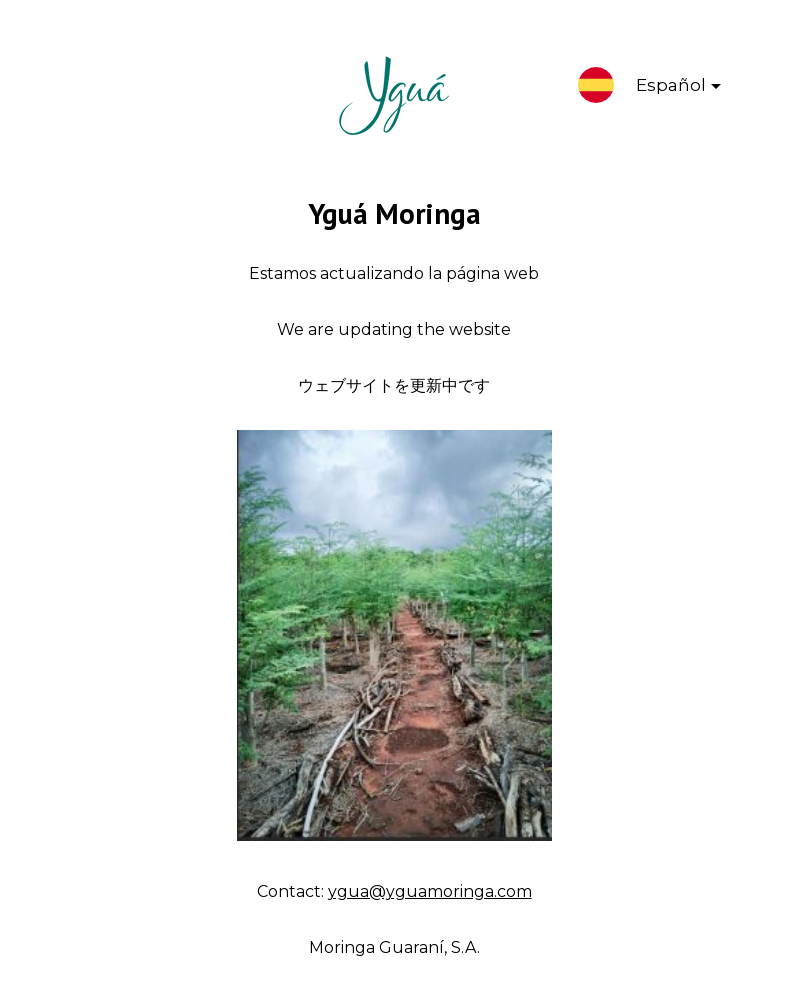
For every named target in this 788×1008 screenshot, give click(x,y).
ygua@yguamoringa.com (430, 891)
